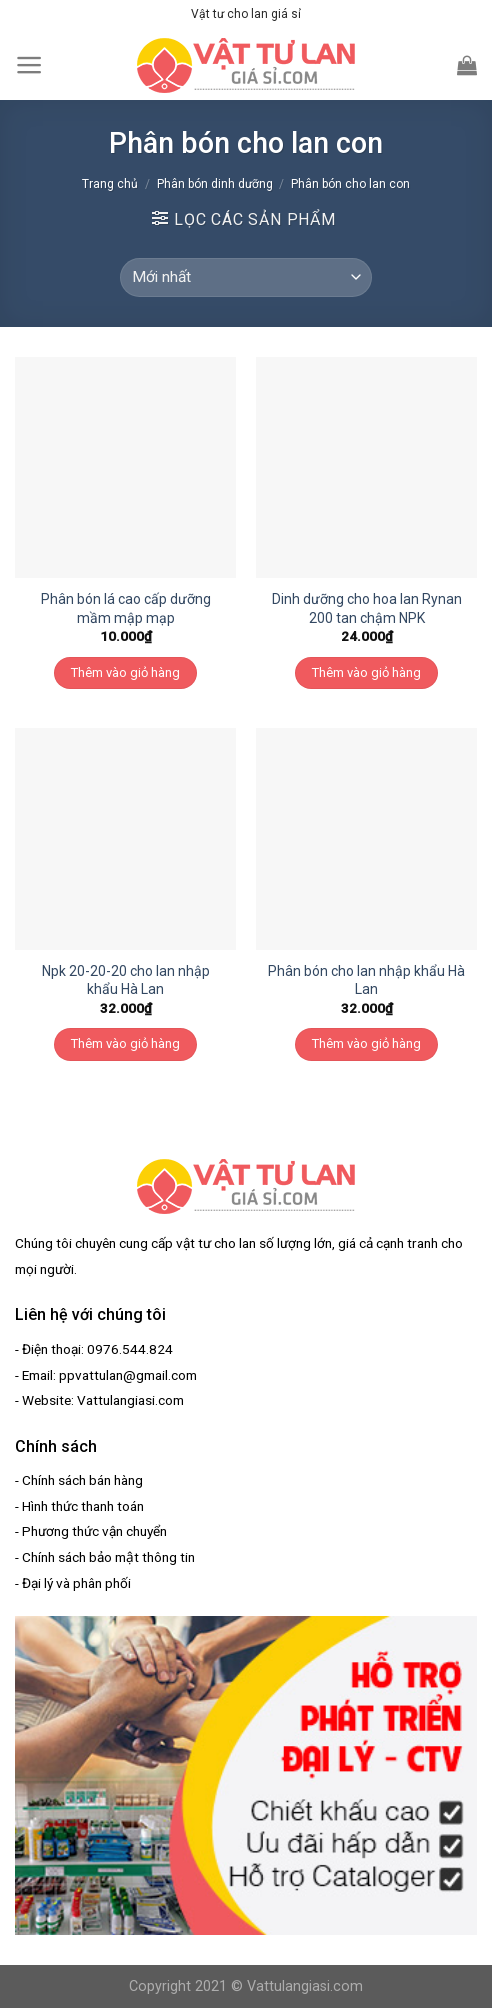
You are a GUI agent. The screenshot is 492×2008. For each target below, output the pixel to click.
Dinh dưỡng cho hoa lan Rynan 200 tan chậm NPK (367, 608)
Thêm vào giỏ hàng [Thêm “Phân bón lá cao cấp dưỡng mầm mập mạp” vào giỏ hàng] (125, 672)
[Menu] (29, 65)
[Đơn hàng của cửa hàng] (246, 277)
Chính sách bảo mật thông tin (108, 1557)
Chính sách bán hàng (82, 1480)
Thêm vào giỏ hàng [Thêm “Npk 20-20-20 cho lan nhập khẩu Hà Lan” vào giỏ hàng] (125, 1043)
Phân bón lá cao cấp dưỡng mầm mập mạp (126, 608)
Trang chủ (110, 184)
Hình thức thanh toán (83, 1506)
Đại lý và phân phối (76, 1583)
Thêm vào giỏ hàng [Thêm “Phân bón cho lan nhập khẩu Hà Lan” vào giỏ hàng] (366, 1043)
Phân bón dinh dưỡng (215, 184)
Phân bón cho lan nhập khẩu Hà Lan (366, 980)
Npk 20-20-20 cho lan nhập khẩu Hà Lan (126, 980)
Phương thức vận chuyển (94, 1531)
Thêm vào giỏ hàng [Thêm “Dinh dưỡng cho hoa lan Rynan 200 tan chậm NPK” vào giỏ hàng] (366, 672)
